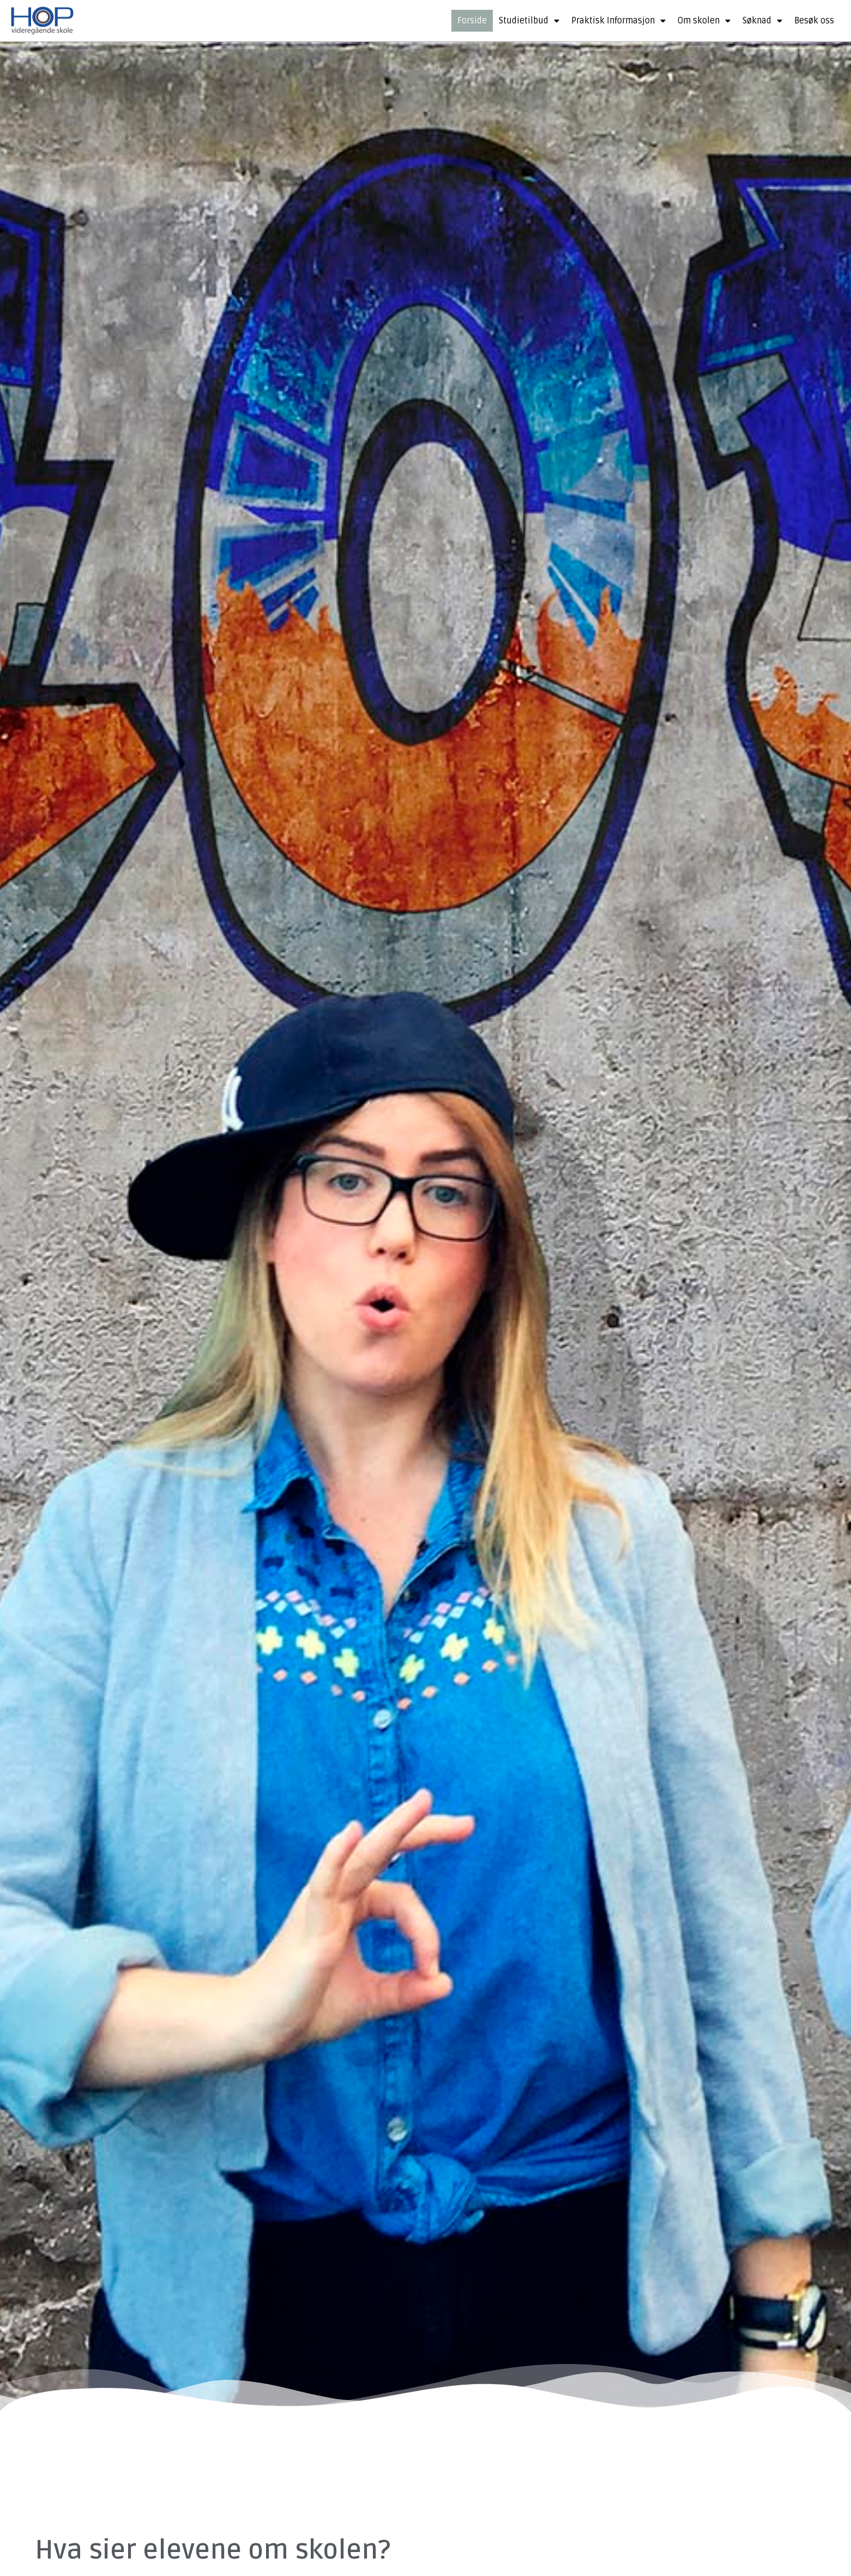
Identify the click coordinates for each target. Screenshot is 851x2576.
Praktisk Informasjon (618, 21)
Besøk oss (814, 20)
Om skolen (704, 21)
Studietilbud (529, 21)
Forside (472, 20)
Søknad (762, 21)
